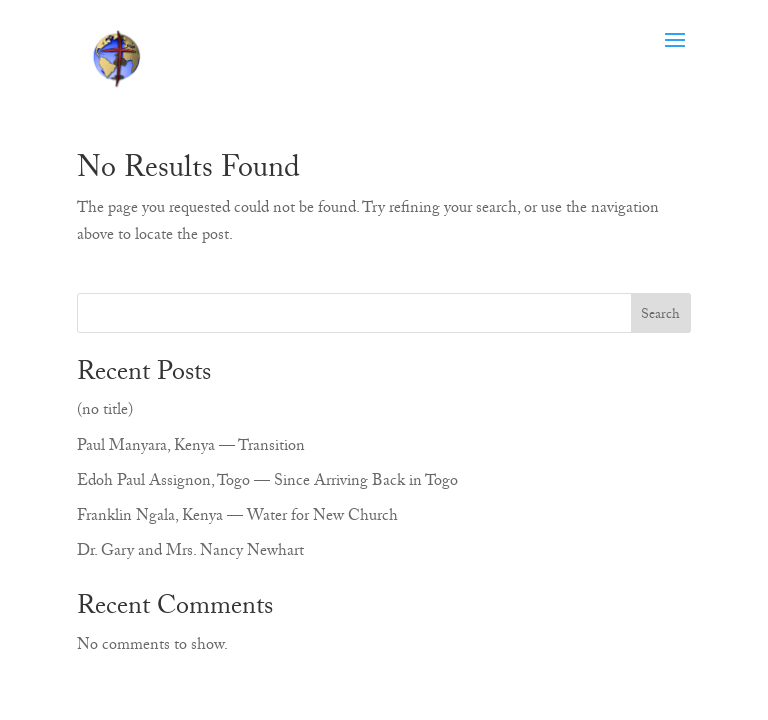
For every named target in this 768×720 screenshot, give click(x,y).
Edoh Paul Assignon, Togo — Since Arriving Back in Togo (267, 483)
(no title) (105, 412)
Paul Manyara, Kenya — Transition (191, 448)
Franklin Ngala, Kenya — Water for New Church (237, 518)
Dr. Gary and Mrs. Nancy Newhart (190, 553)
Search (660, 316)
